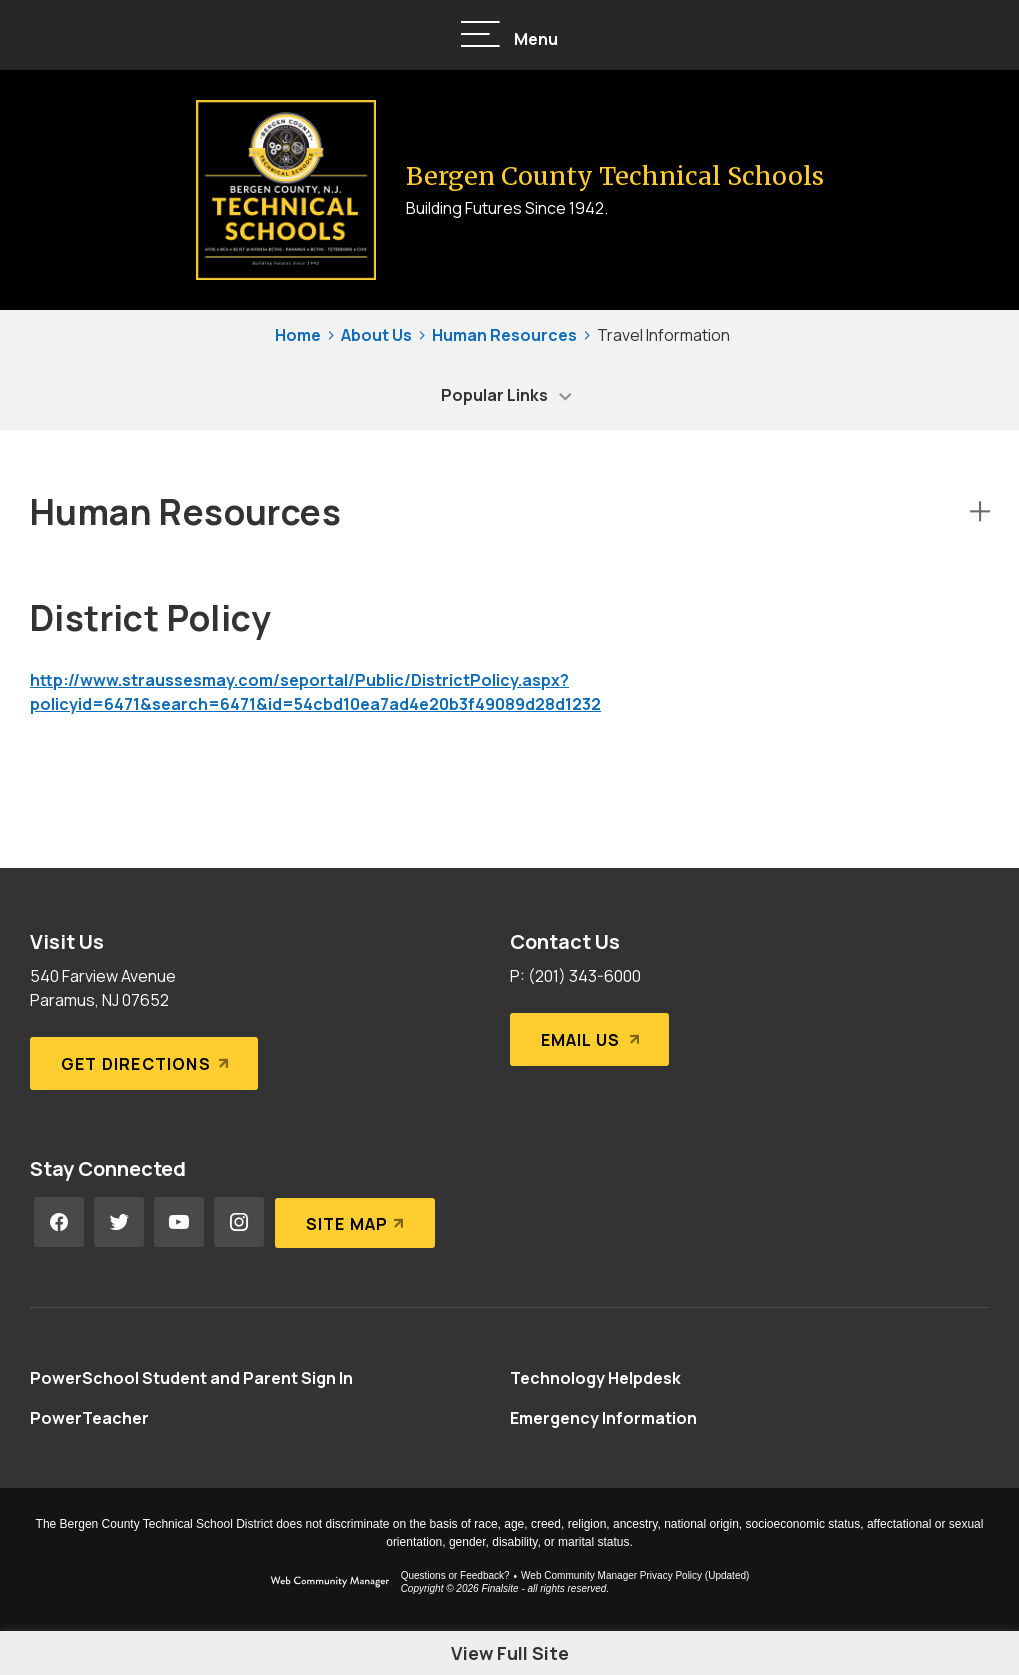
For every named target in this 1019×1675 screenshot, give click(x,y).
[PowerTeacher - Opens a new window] (89, 1418)
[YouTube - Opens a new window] (179, 1222)
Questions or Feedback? (455, 1575)
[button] (510, 35)
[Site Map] (354, 1222)
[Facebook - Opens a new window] (59, 1222)
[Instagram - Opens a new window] (239, 1222)
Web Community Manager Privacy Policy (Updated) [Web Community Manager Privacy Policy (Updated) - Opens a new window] (635, 1575)
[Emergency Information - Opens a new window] (603, 1418)
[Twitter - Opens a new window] (119, 1222)
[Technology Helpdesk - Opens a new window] (595, 1378)
